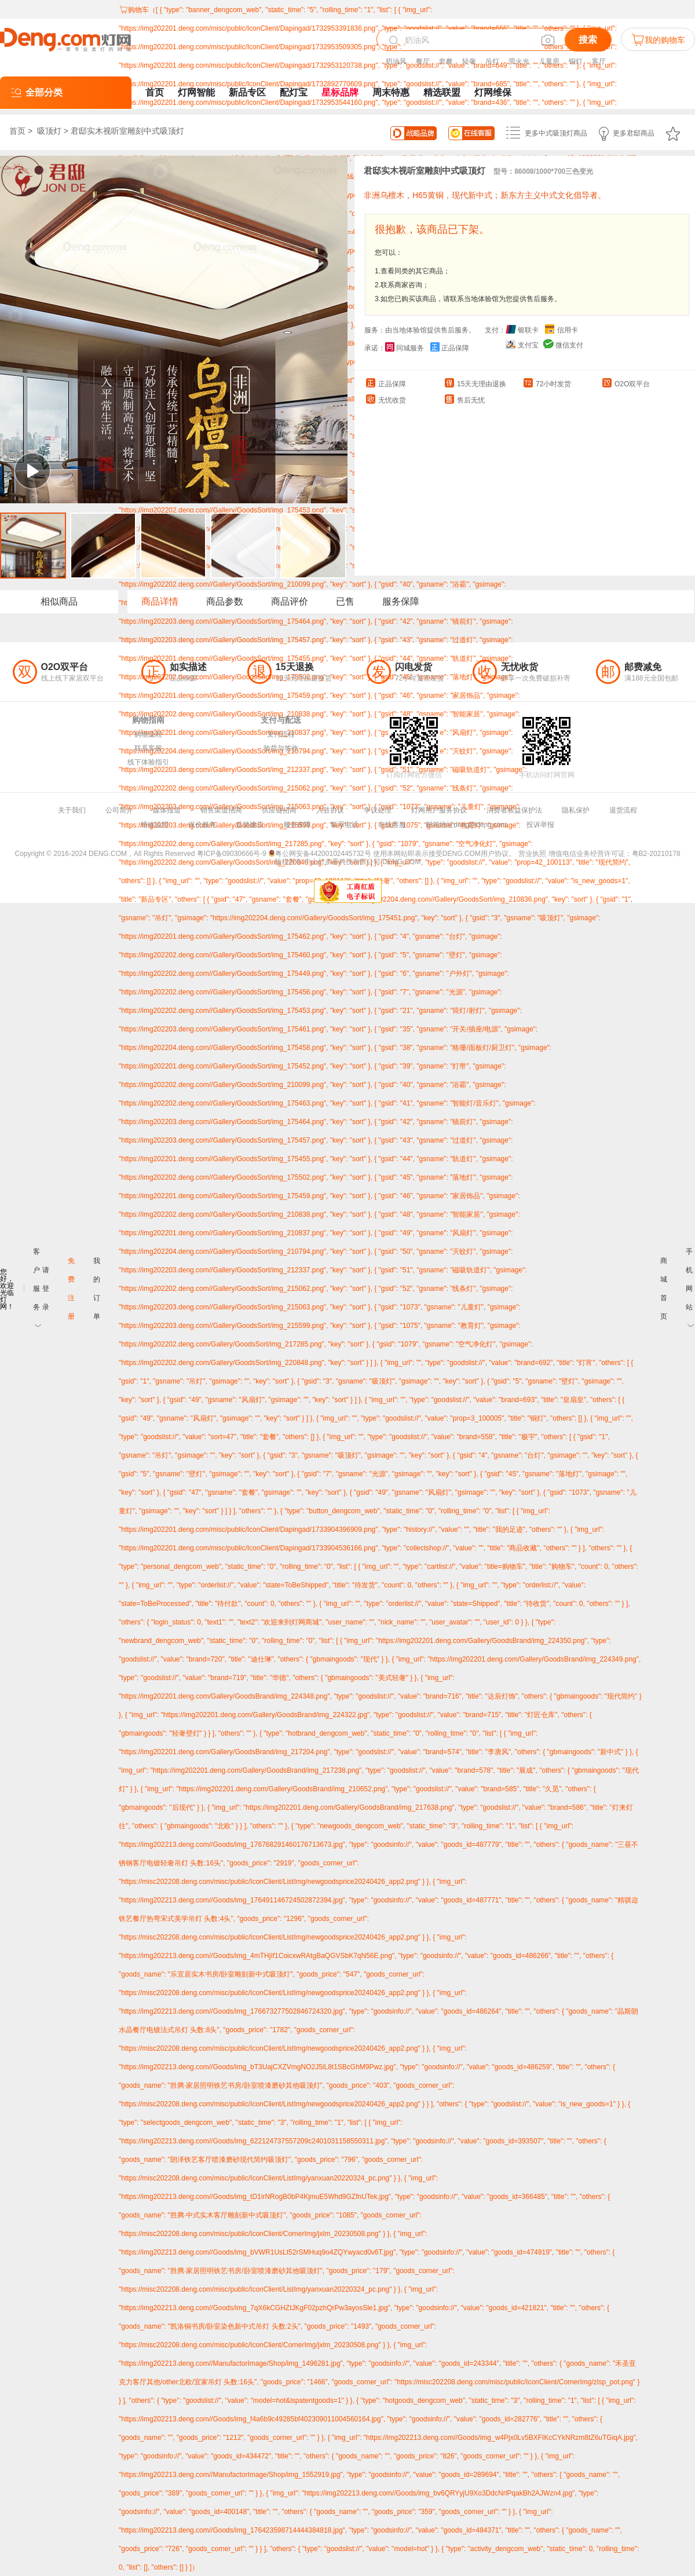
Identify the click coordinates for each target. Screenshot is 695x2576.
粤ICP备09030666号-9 (231, 854)
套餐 (446, 61)
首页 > (22, 131)
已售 (345, 601)
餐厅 (423, 61)
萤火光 (519, 61)
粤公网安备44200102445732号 (319, 854)
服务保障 (400, 601)
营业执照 (532, 854)
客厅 (599, 61)
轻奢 (469, 61)
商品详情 (159, 601)
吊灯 (492, 61)
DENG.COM (401, 862)
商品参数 (224, 601)
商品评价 (289, 601)
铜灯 (576, 61)
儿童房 (549, 61)
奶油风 (396, 61)
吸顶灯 (49, 131)
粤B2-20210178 (656, 854)
